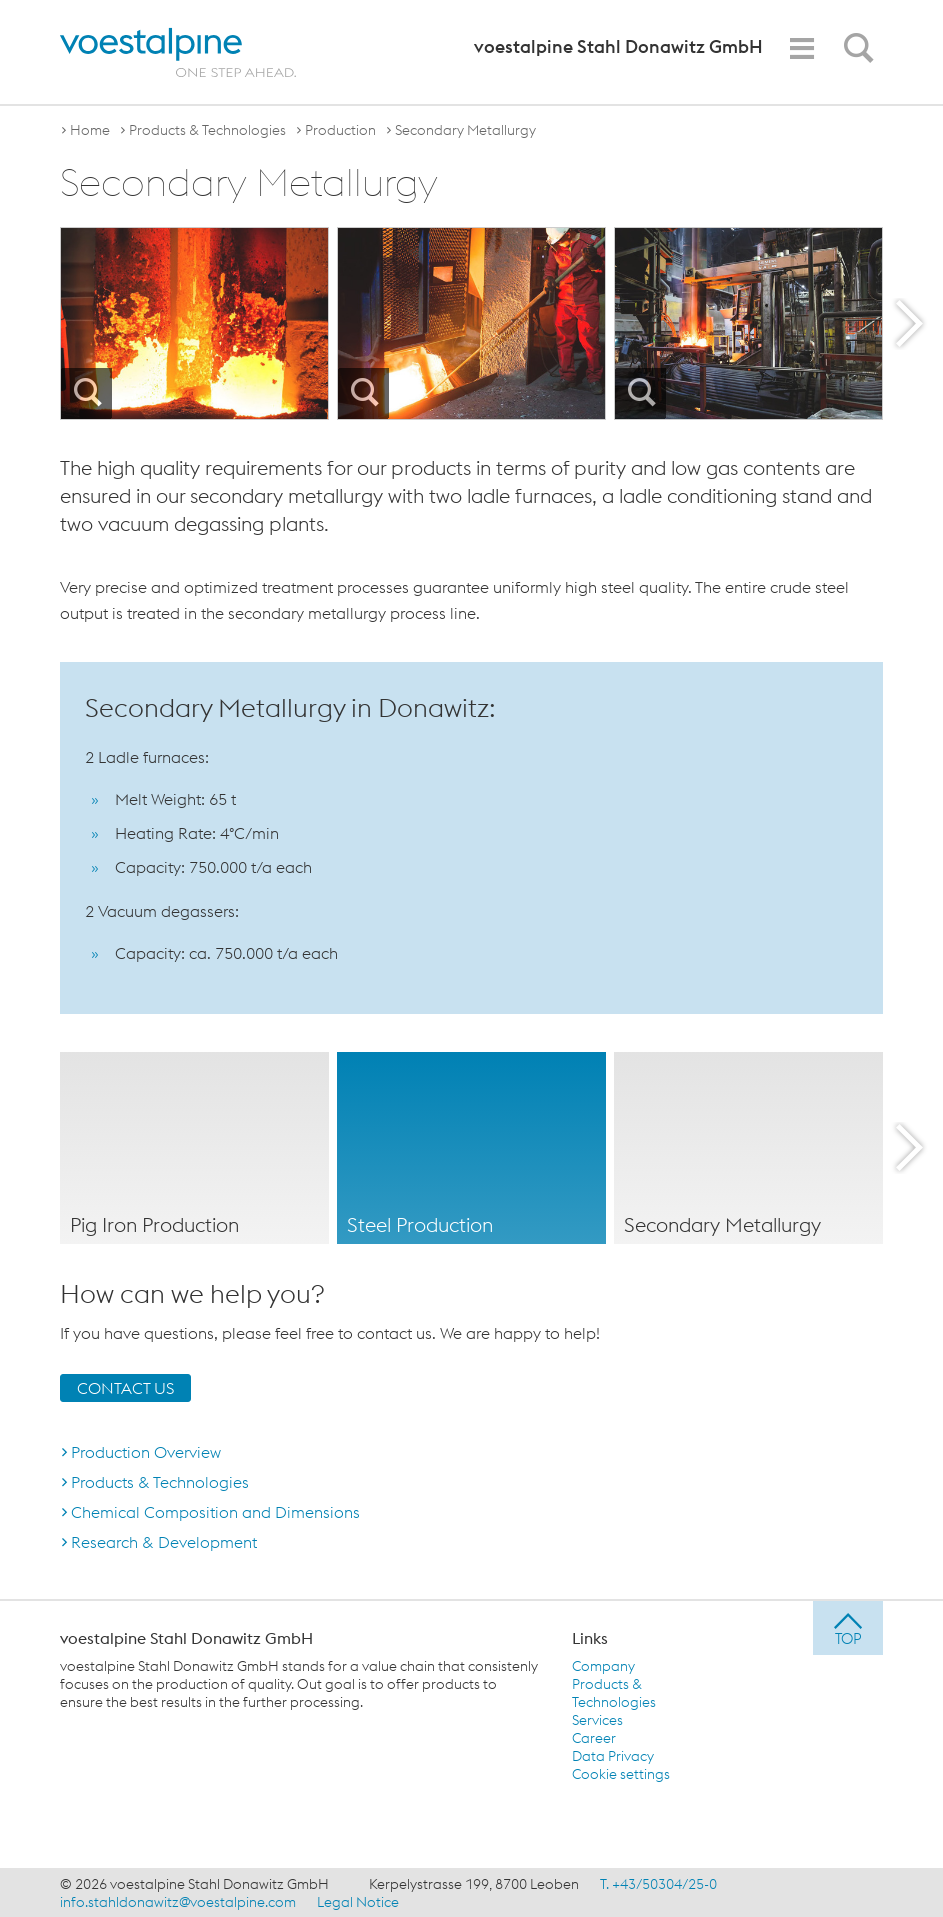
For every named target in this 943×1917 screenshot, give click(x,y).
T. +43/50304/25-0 (658, 1883)
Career (594, 1737)
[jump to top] (848, 1627)
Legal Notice (358, 1901)
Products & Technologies (207, 130)
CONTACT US (125, 1387)
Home (90, 130)
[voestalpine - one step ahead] (178, 52)
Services (597, 1719)
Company (603, 1665)
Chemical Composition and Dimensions (215, 1511)
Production (340, 130)
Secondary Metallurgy (465, 130)
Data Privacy (613, 1755)
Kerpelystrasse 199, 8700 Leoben (474, 1883)
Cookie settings (621, 1773)
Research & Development (164, 1541)
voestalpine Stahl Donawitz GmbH (186, 1637)
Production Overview (146, 1451)
